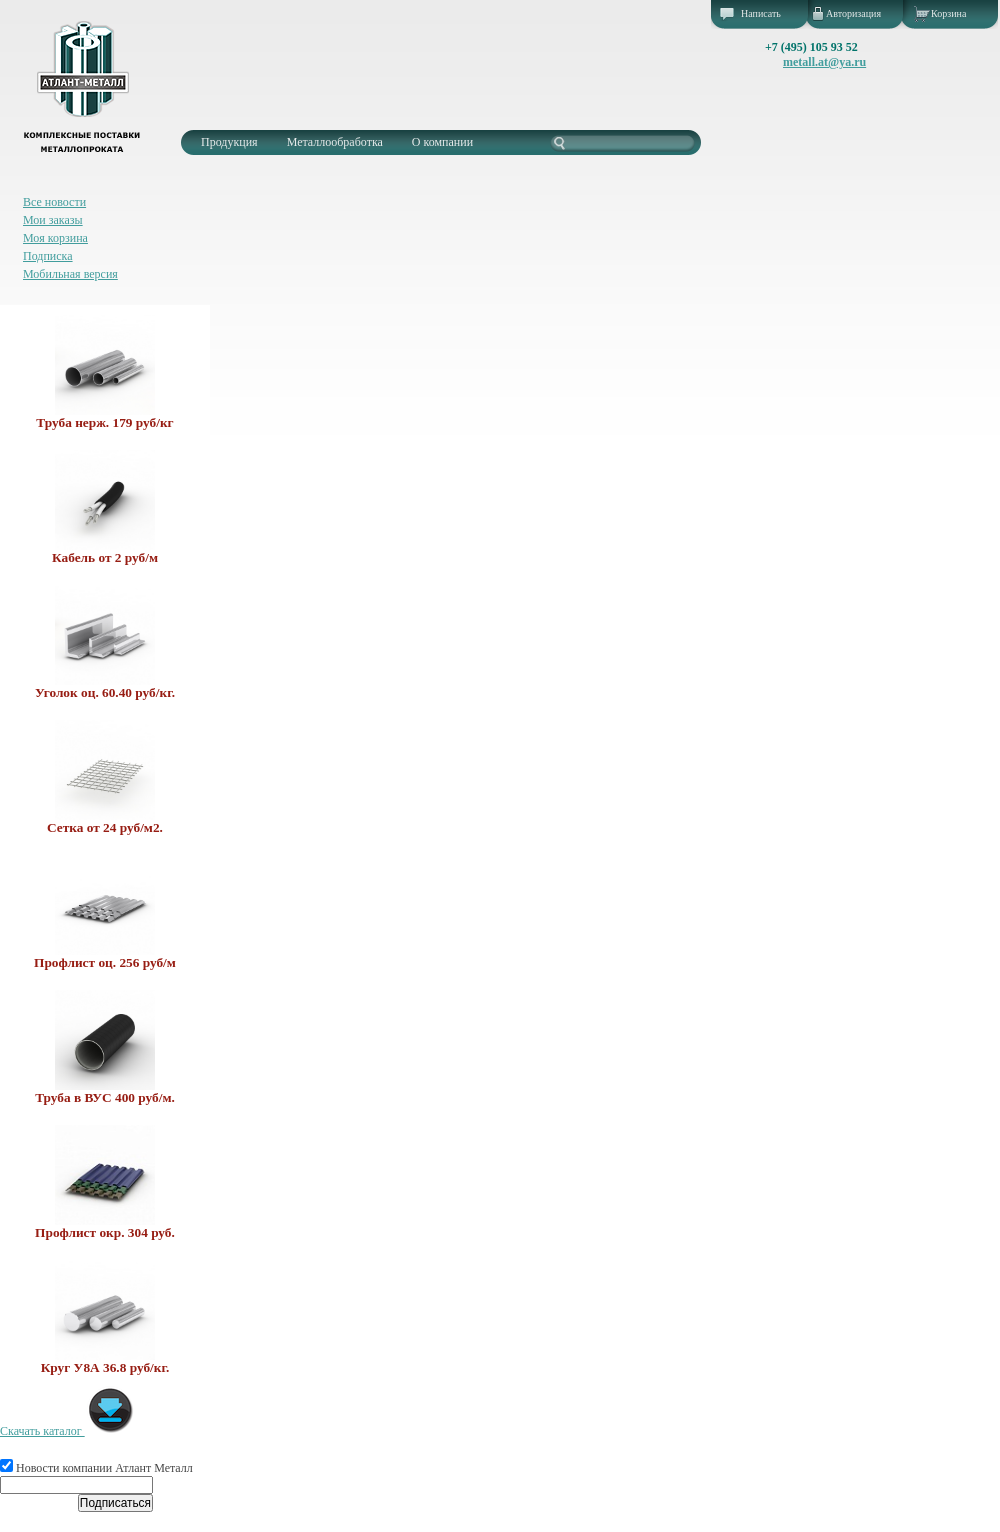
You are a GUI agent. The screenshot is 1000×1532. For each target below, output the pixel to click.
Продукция (229, 142)
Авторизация (853, 13)
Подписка (48, 256)
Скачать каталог (67, 1431)
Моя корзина (55, 238)
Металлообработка (335, 142)
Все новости (54, 202)
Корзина (948, 13)
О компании (442, 142)
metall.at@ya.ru (824, 62)
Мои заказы (53, 220)
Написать (761, 13)
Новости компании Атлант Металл (96, 1468)
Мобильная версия (70, 274)
